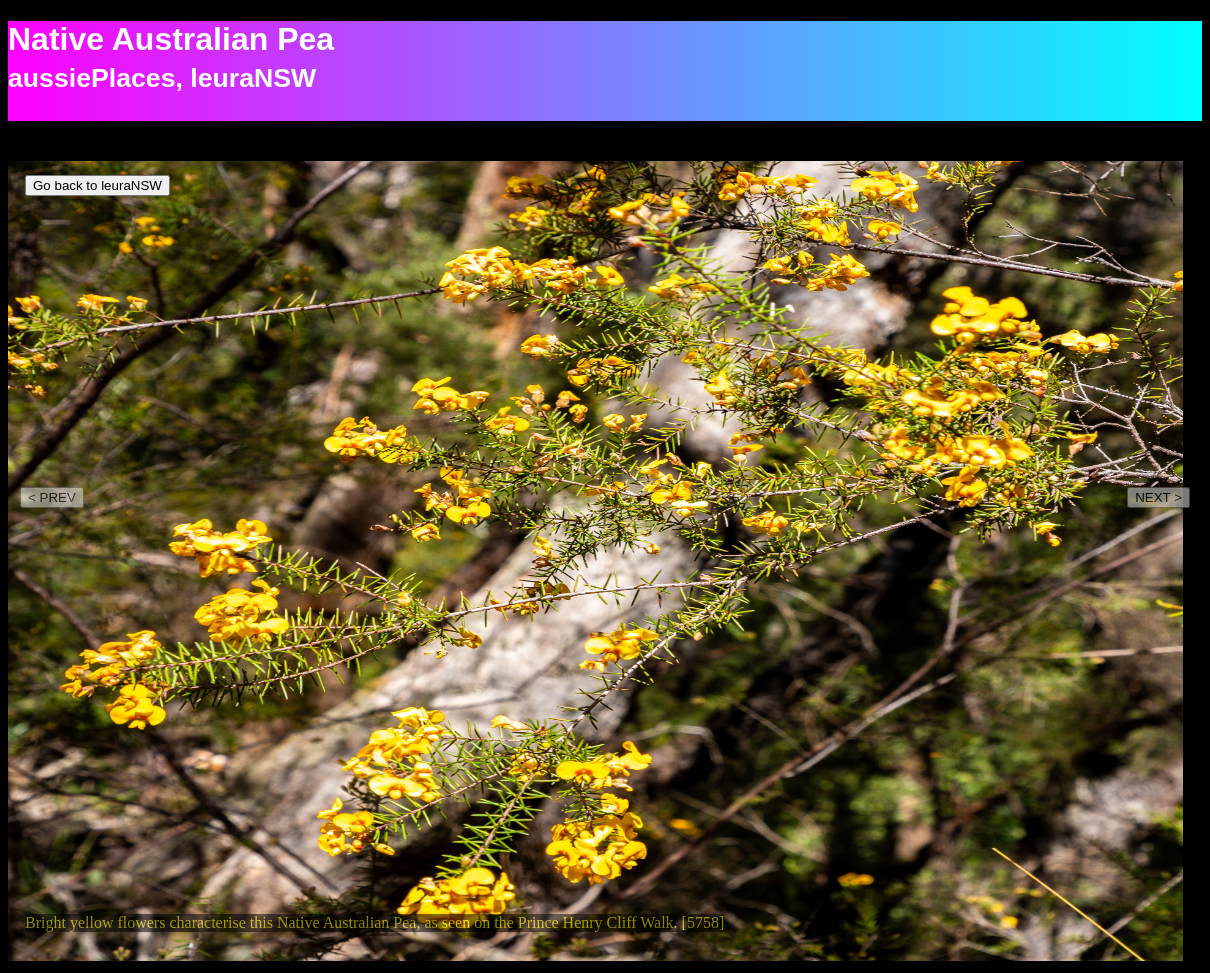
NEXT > (1158, 497)
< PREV (52, 497)
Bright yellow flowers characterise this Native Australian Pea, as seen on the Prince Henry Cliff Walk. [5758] (374, 922)
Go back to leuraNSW (97, 185)
